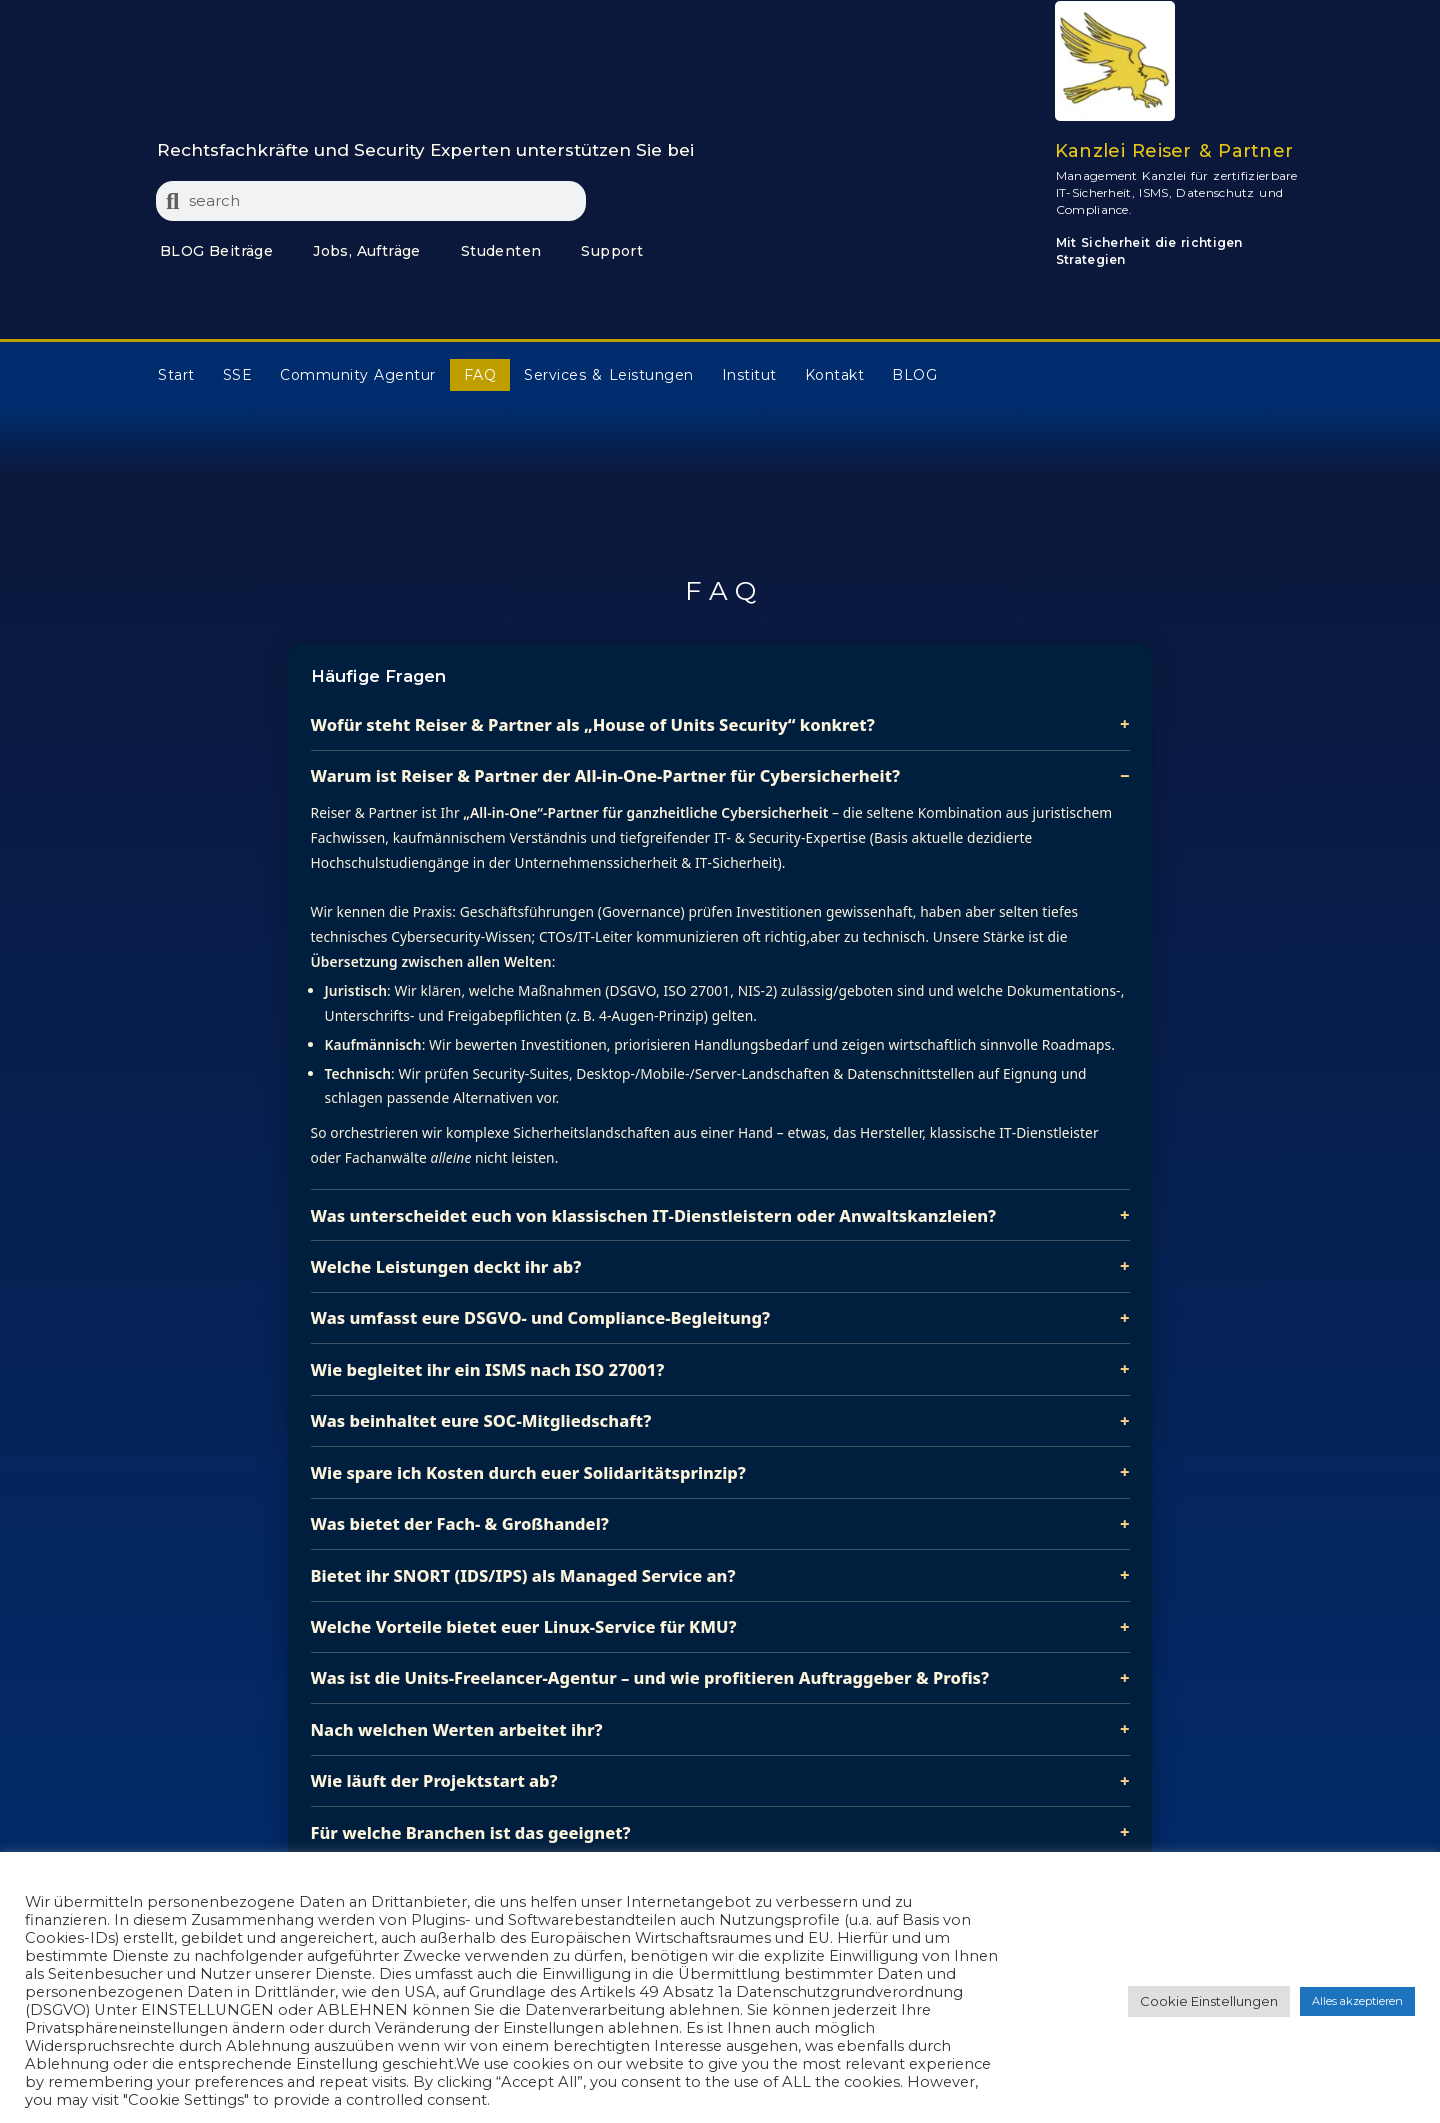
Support (612, 251)
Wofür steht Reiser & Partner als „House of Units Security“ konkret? (593, 724)
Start (176, 375)
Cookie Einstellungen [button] (1209, 2001)
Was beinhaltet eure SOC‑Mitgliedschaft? (481, 1420)
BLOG (914, 375)
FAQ (480, 375)
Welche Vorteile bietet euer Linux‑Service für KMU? (524, 1626)
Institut (749, 375)
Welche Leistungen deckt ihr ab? (446, 1266)
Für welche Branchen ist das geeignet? (471, 1832)
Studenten (501, 251)
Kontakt (835, 375)
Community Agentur (358, 375)
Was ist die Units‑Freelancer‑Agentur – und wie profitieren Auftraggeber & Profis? (650, 1677)
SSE (238, 375)
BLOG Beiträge (216, 251)
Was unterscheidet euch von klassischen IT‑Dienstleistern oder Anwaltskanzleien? (654, 1215)
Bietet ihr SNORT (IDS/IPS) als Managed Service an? (523, 1575)
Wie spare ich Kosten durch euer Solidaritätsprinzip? (528, 1472)
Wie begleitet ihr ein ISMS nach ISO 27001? (488, 1369)
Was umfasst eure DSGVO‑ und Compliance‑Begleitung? (541, 1317)
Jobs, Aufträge (367, 251)
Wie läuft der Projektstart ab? (434, 1780)
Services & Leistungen (608, 375)
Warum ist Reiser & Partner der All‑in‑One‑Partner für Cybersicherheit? (606, 775)
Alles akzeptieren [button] (1357, 2001)
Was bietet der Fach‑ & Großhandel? (460, 1523)
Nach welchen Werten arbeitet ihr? (457, 1729)
